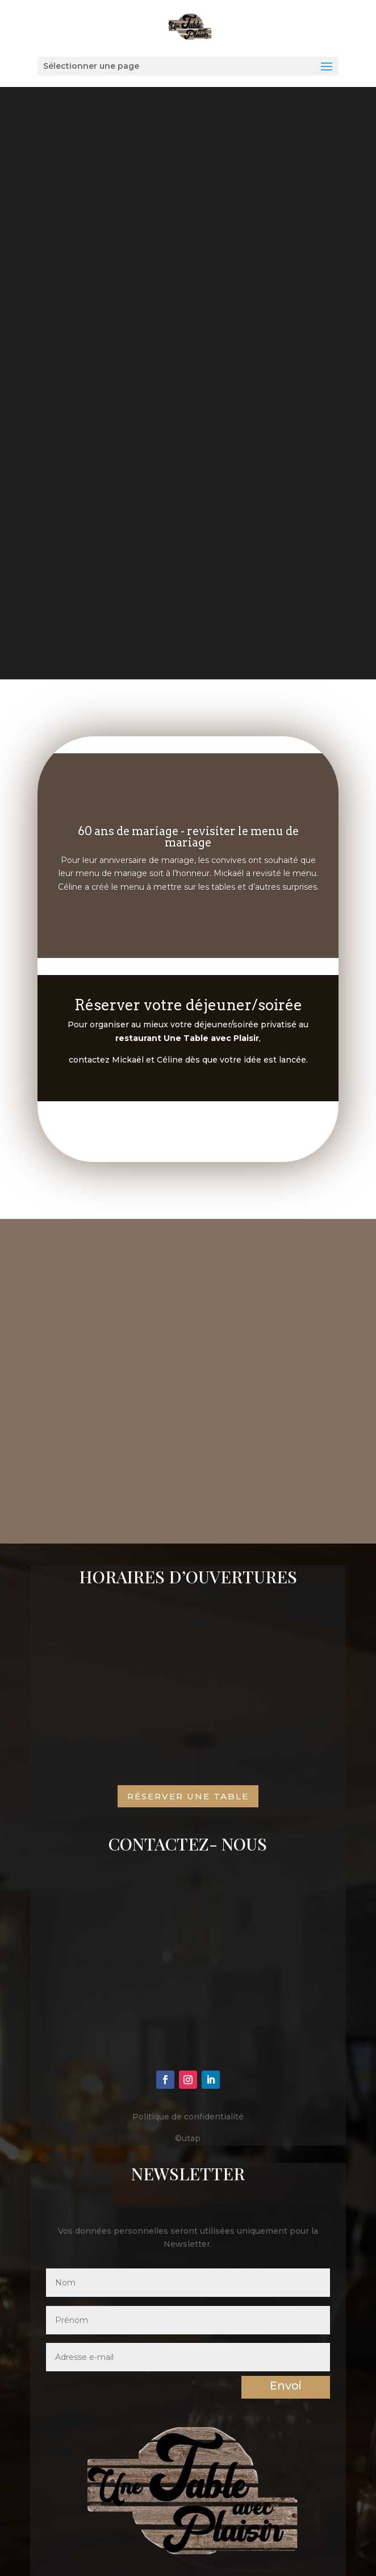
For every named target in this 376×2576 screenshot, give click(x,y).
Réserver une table (188, 1796)
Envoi (286, 2385)
